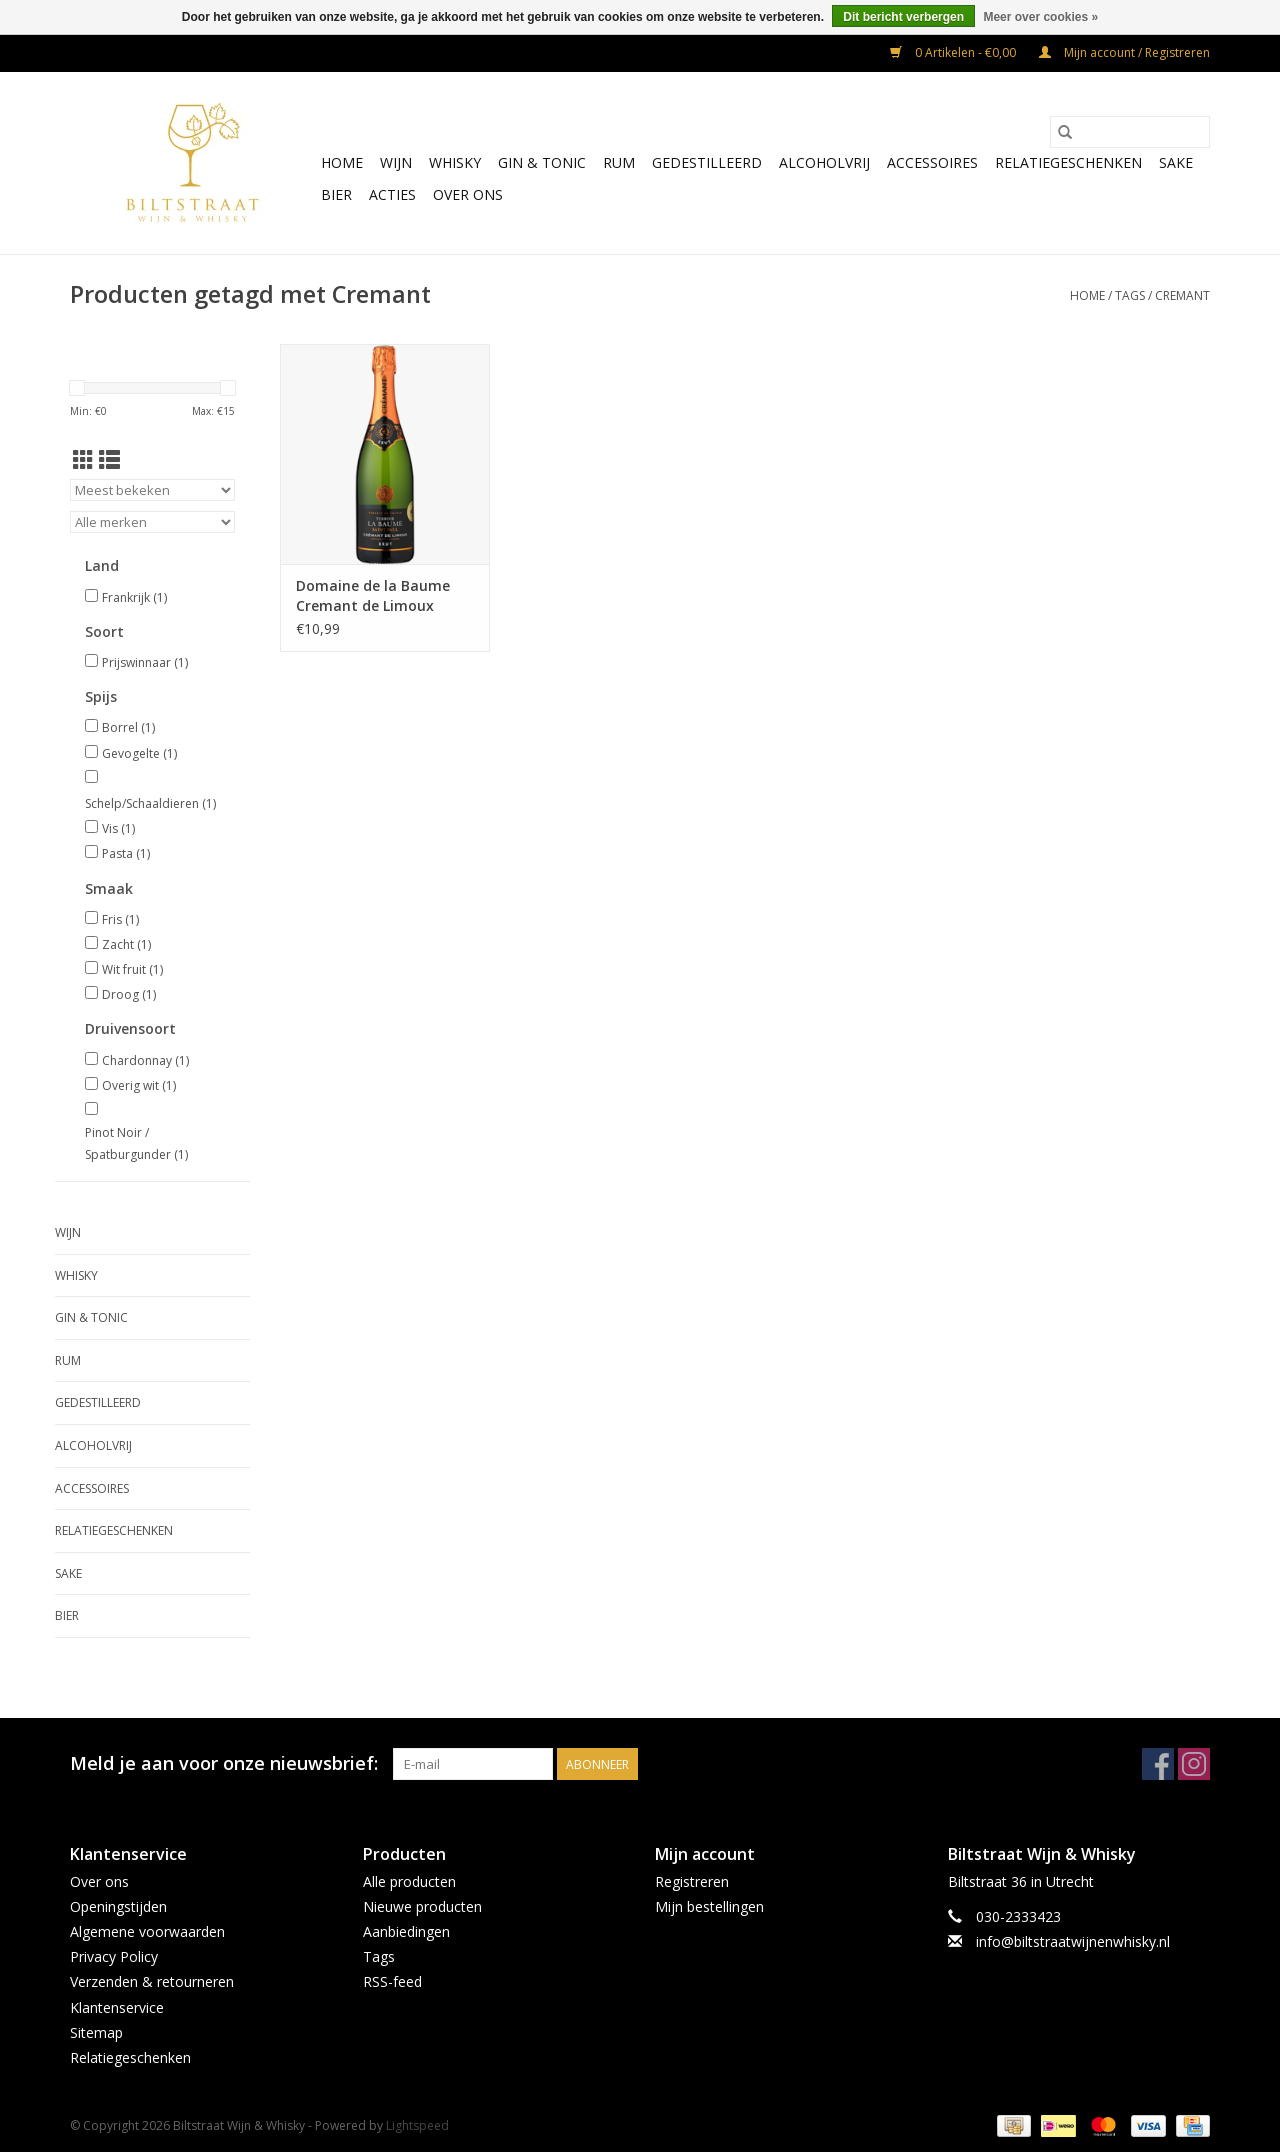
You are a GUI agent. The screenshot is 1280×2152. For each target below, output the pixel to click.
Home (342, 162)
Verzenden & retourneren (152, 1981)
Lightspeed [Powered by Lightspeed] (417, 2125)
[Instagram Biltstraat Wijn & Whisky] (1194, 1764)
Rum (619, 162)
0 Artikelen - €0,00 (954, 52)
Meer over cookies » (1040, 17)
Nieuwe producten (422, 1906)
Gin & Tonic (542, 162)
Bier (336, 194)
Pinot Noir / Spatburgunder (136, 1143)
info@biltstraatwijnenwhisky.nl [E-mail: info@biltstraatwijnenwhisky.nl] (1073, 1941)
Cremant (1182, 295)
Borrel (128, 727)
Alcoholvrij (824, 162)
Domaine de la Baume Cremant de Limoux (373, 595)
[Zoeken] (1130, 132)
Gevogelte (139, 753)
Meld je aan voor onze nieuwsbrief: (224, 1763)
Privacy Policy (114, 1956)
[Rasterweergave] (83, 460)
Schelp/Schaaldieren (150, 803)
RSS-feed (392, 1981)
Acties (392, 194)
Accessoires (932, 162)
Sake (1176, 162)
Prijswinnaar (145, 662)
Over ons (468, 194)
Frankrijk (134, 597)
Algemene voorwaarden (147, 1931)
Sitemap (96, 2032)
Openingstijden (118, 1906)
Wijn (396, 162)
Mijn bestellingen (709, 1906)
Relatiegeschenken (1068, 162)
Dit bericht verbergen (903, 17)
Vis (118, 828)
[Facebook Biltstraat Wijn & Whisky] (1158, 1764)
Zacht (126, 944)
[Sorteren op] (152, 490)
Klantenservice (117, 2007)
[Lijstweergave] (109, 460)
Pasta (126, 853)
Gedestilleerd (707, 162)
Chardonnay (145, 1060)
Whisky (455, 162)
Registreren (692, 1881)
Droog (129, 994)
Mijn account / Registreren (1124, 52)
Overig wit (139, 1085)
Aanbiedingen (406, 1931)
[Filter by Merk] (152, 522)
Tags (1130, 295)
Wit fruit (132, 969)
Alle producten (409, 1881)
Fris (120, 919)
